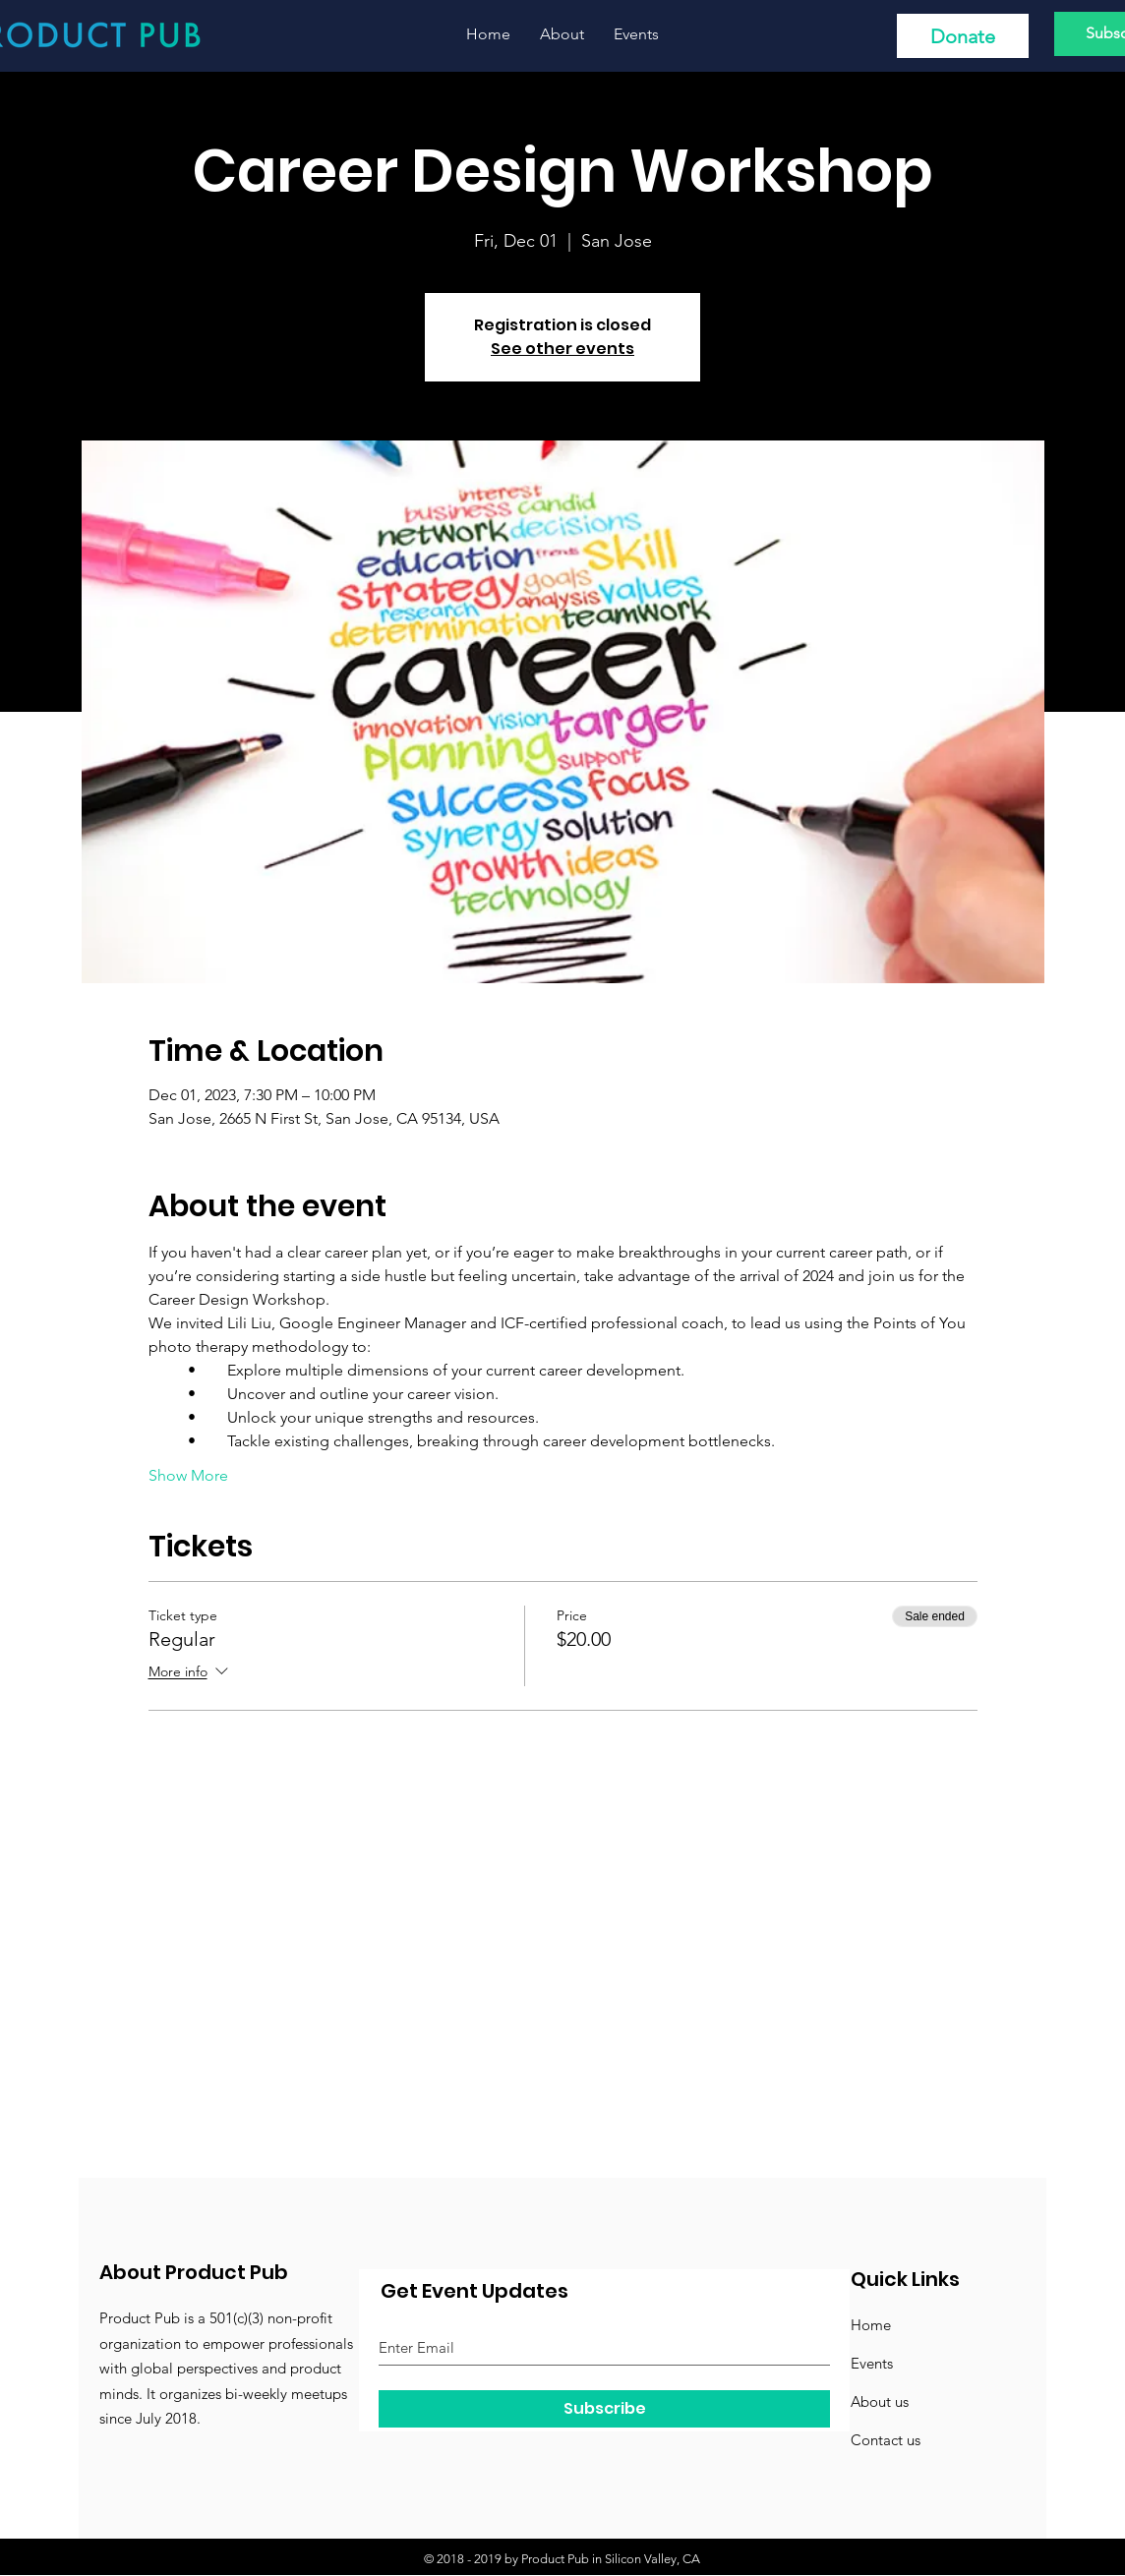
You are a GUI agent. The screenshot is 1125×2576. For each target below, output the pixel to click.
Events (872, 2363)
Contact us (885, 2439)
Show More (188, 1475)
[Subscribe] (604, 2409)
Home (871, 2324)
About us (880, 2401)
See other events (562, 348)
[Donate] (963, 36)
